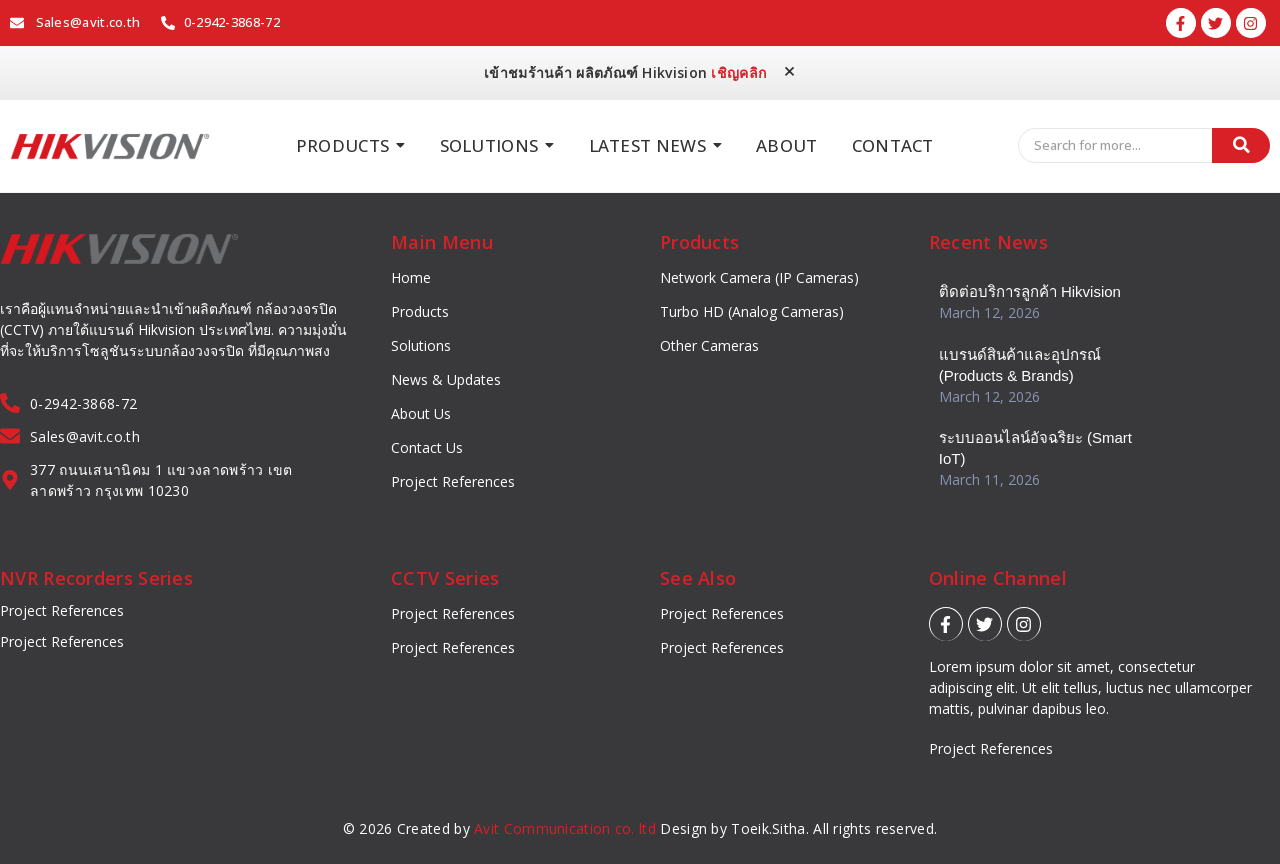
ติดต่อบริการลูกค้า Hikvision (1030, 291)
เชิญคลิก (738, 72)
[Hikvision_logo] (110, 146)
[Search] (1115, 146)
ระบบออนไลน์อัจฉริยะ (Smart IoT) (1035, 447)
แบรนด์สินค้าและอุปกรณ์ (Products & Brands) (1020, 364)
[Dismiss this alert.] (789, 71)
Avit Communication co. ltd (565, 828)
